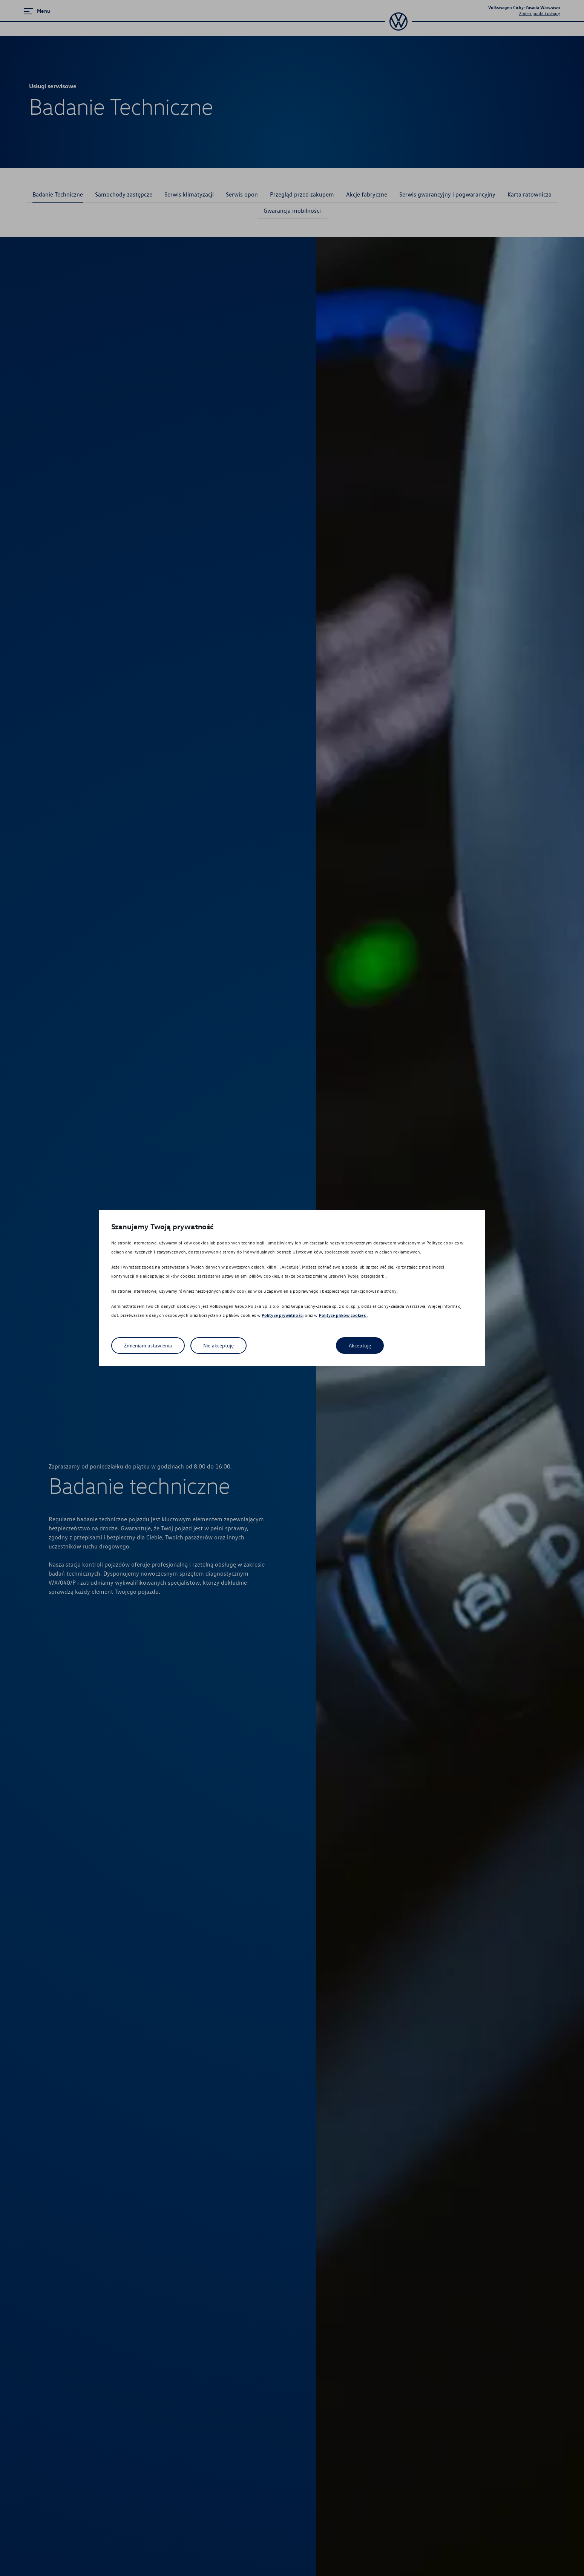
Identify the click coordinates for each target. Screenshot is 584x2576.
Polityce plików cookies (343, 1315)
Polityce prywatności (282, 1315)
